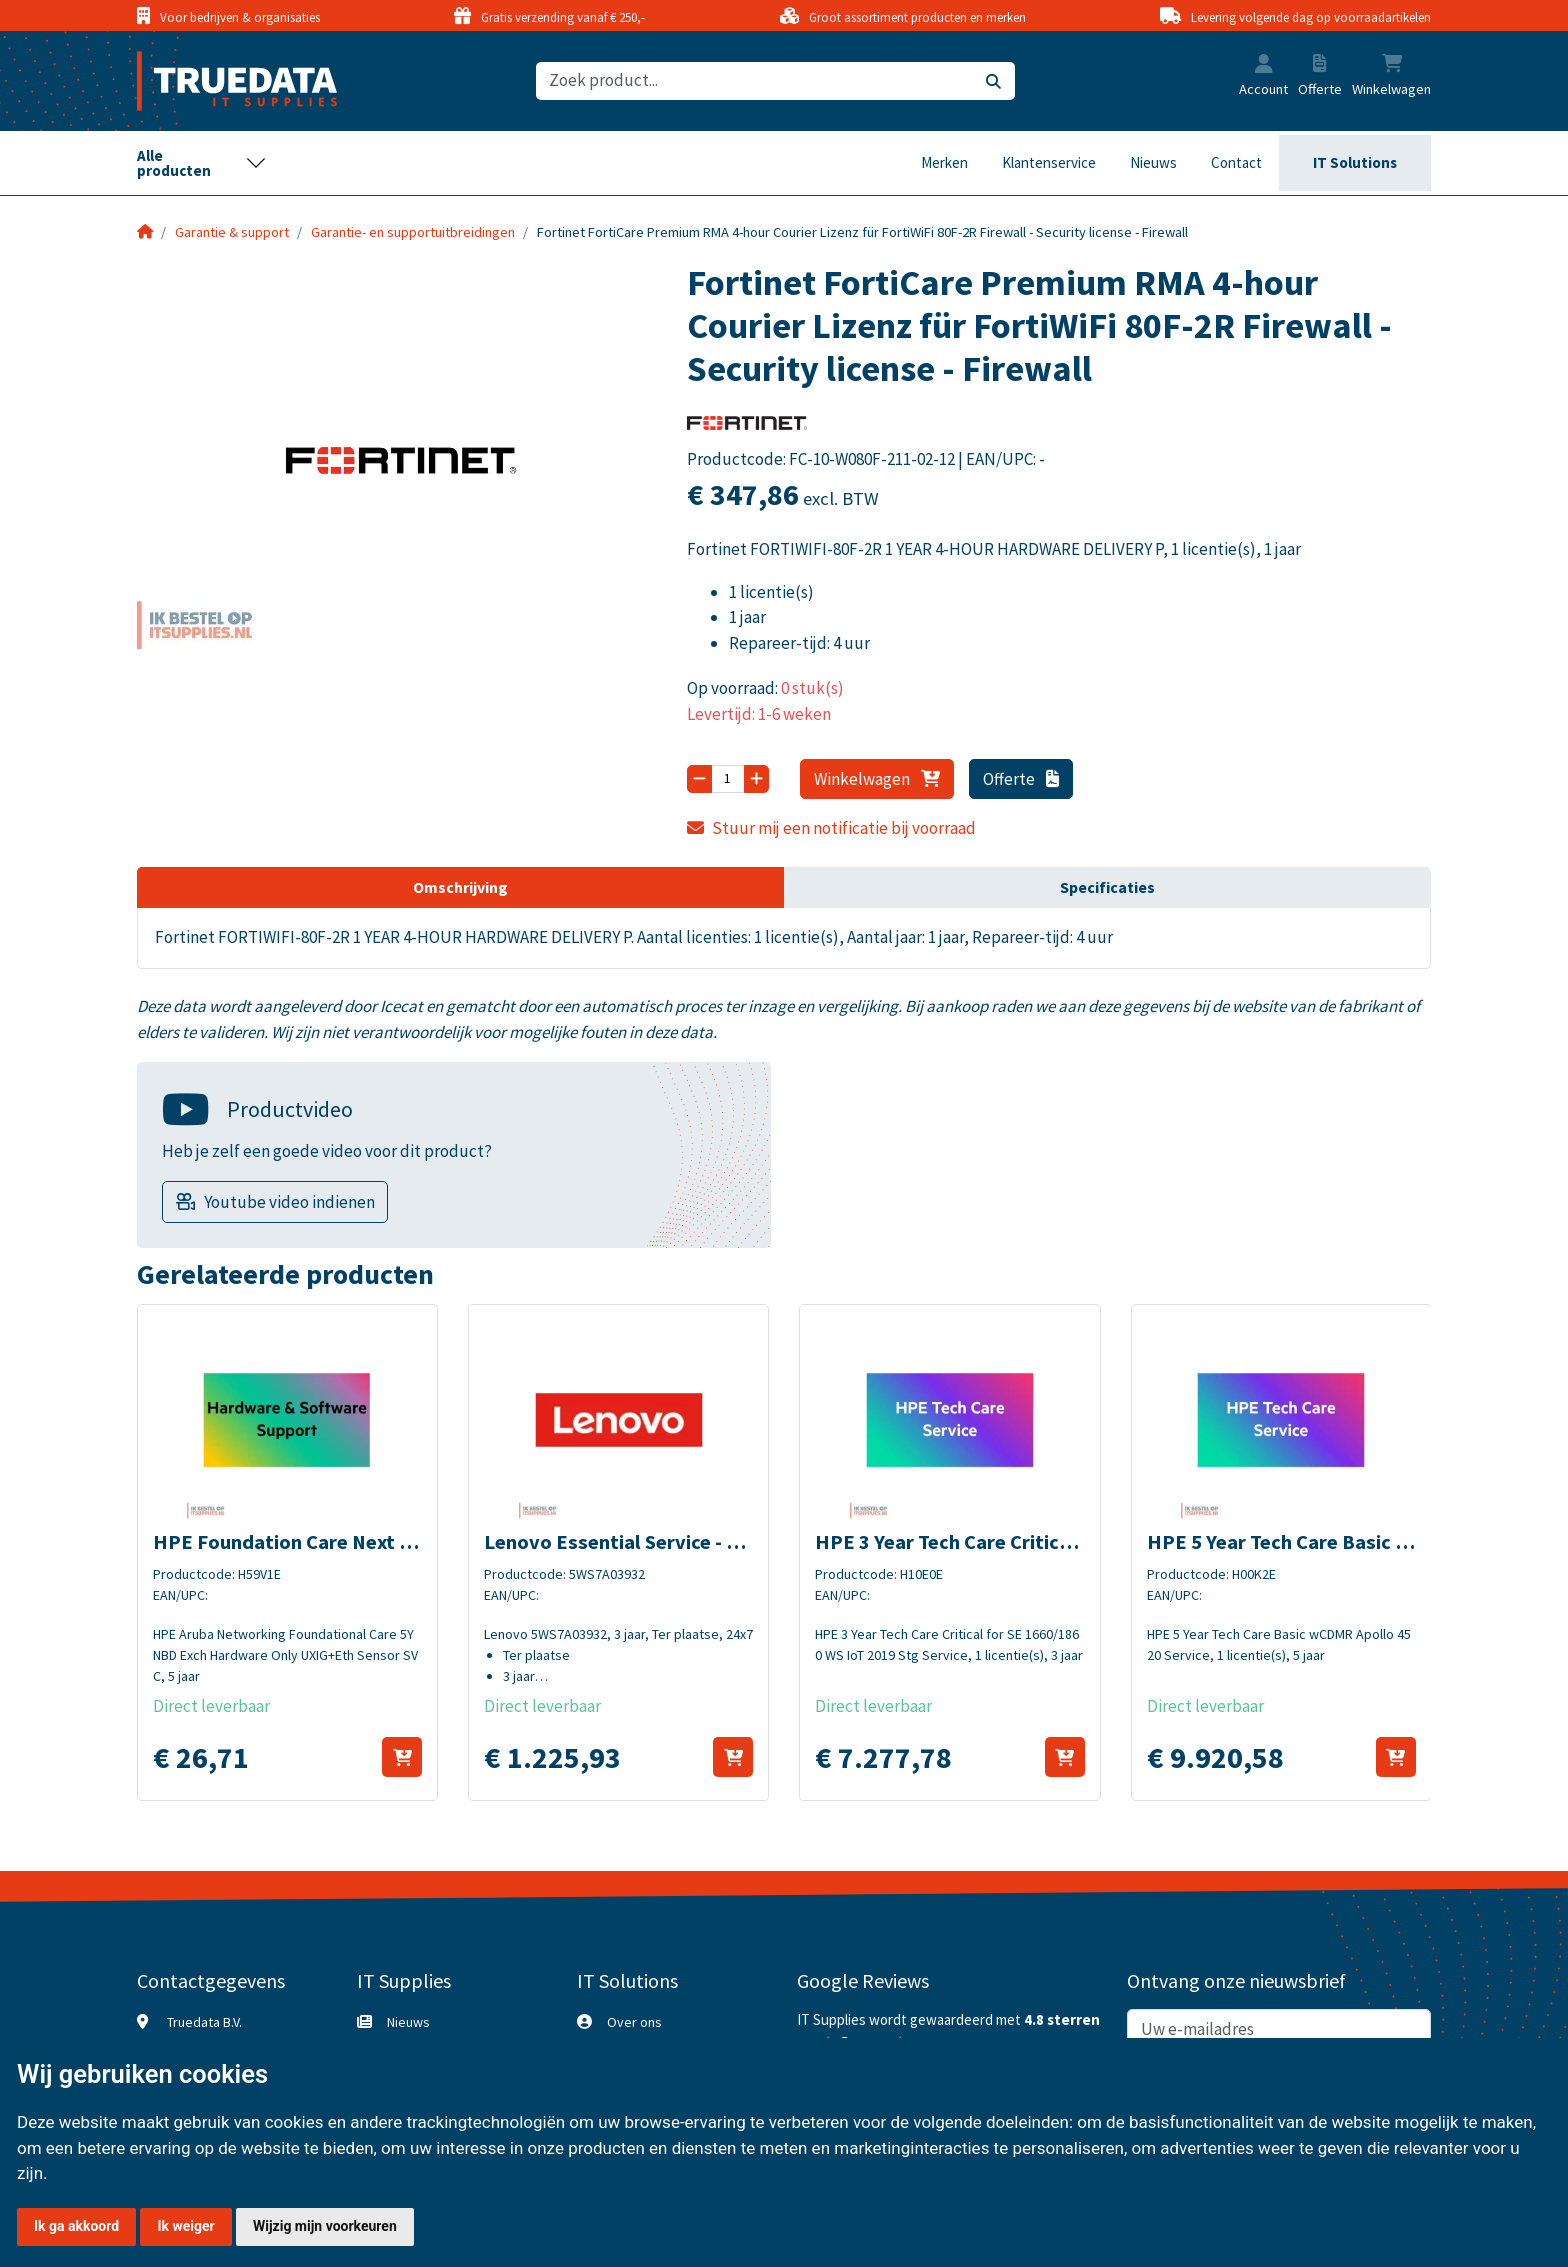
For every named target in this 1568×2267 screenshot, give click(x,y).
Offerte (1021, 779)
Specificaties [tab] (1107, 887)
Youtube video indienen (289, 1202)
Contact (1236, 162)
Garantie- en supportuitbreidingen (413, 232)
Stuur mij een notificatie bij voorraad (832, 828)
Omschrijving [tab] (460, 887)
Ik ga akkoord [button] (76, 2226)
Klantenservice (1049, 162)
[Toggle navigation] (202, 163)
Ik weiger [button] (185, 2226)
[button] (1264, 66)
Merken (944, 162)
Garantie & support (232, 232)
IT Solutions (1355, 162)
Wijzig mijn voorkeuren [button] (325, 2226)
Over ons (634, 2022)
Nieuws (1153, 162)
